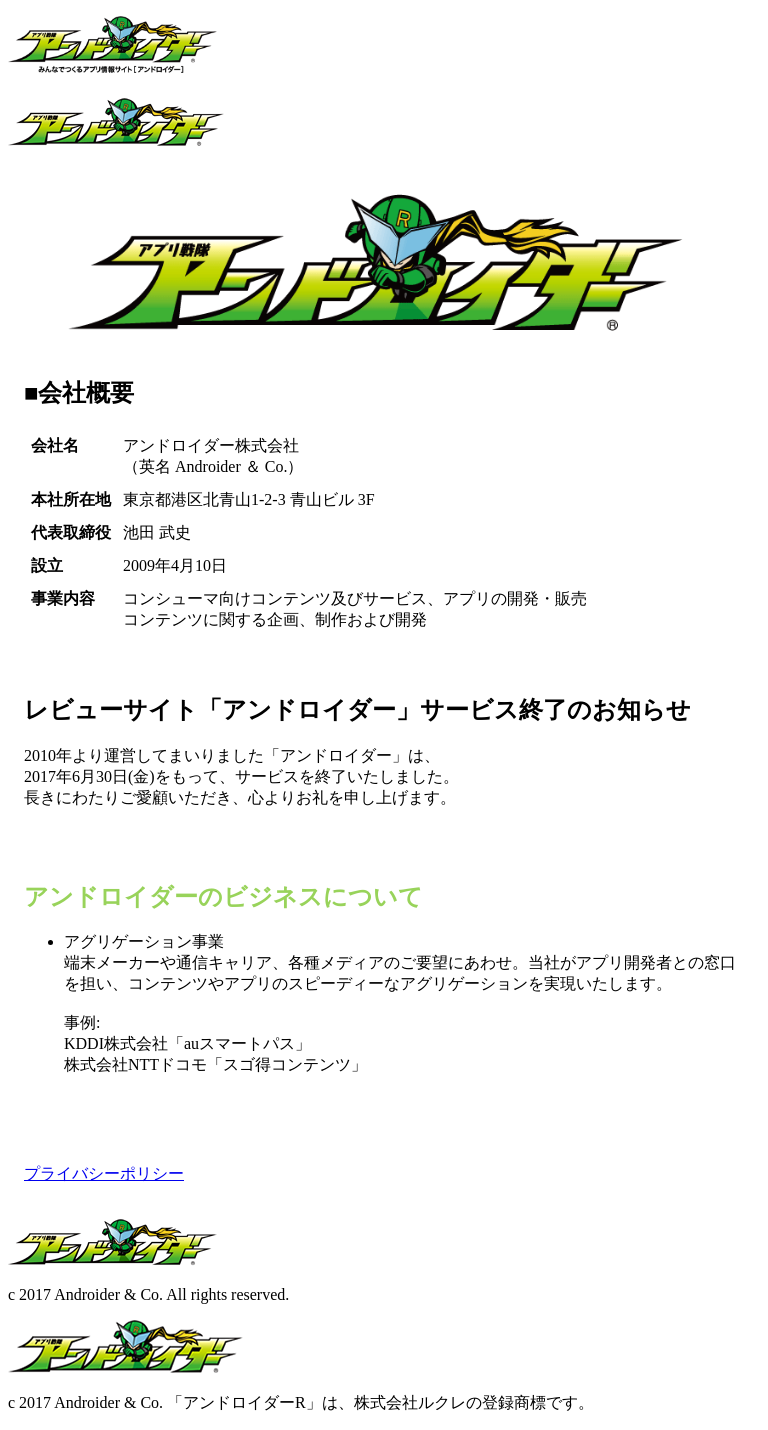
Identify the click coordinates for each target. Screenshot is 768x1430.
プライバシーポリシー (104, 1173)
